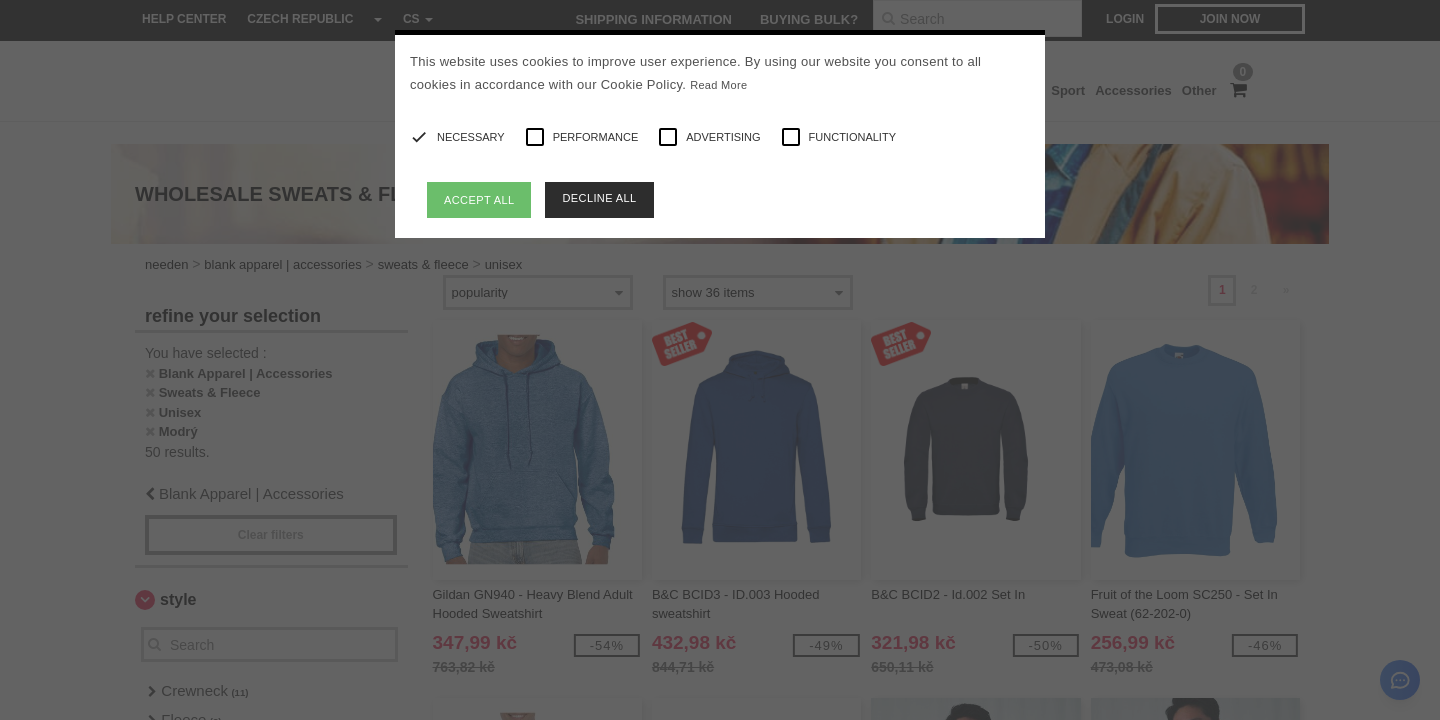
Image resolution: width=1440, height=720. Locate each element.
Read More (718, 85)
